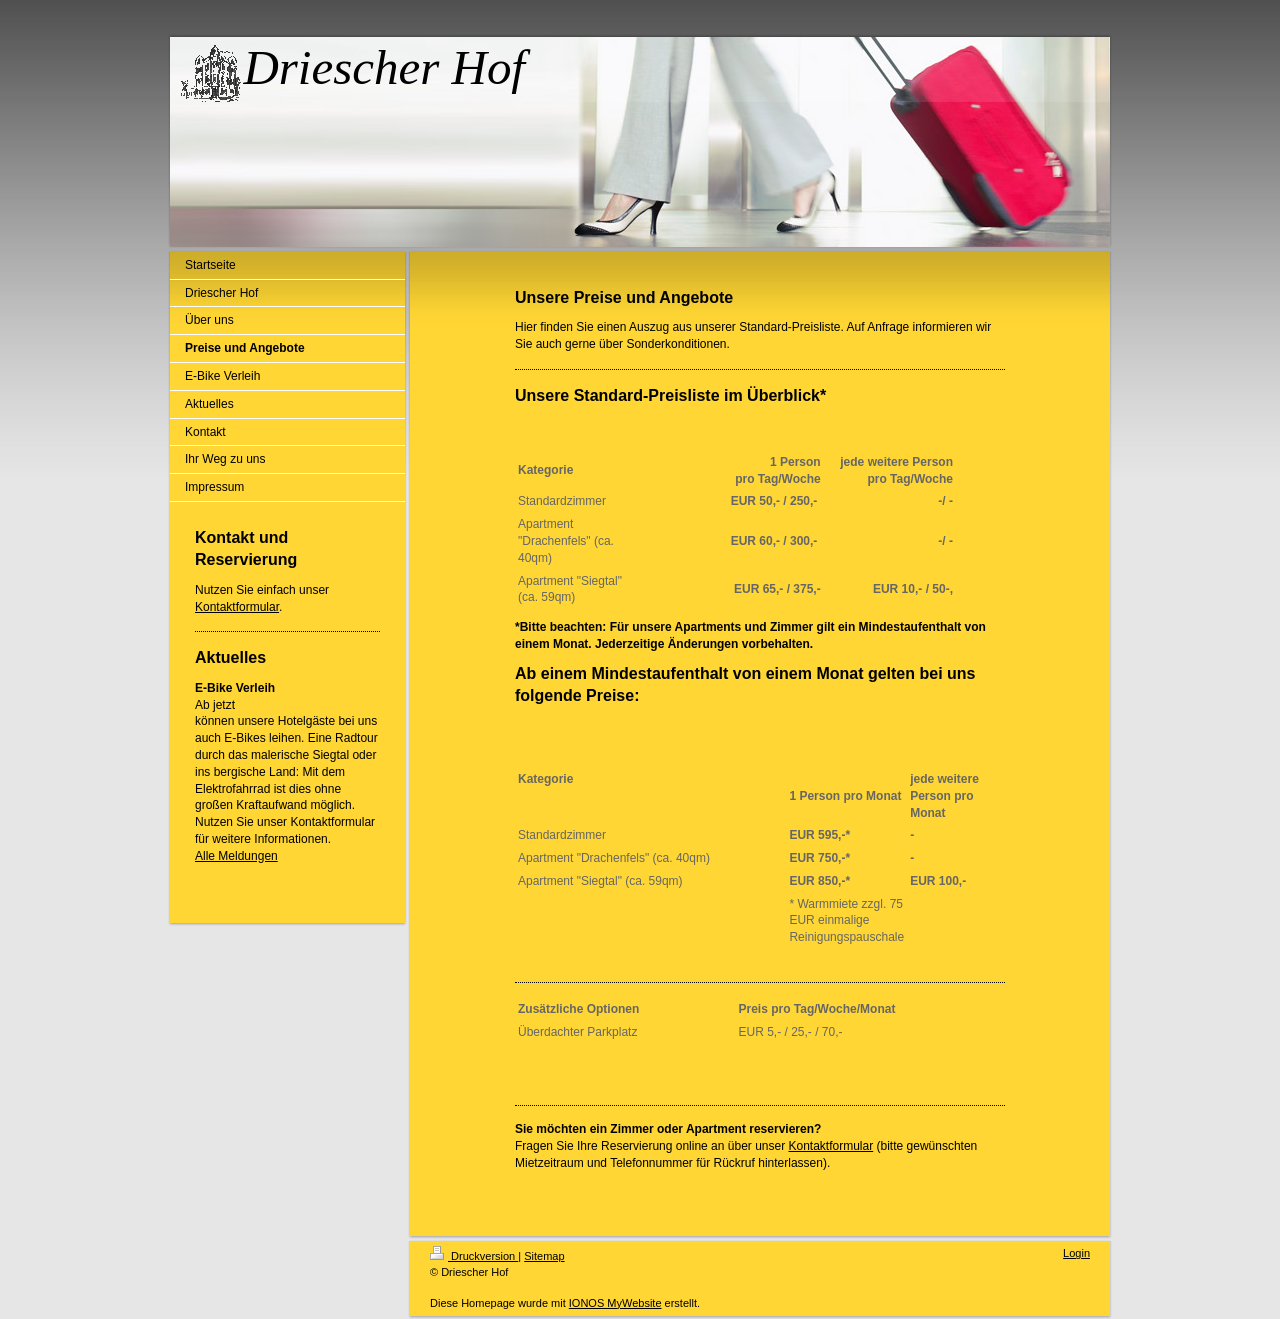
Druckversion (474, 1256)
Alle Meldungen (236, 856)
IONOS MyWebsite (615, 1303)
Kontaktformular (237, 607)
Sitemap (544, 1256)
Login (1076, 1253)
